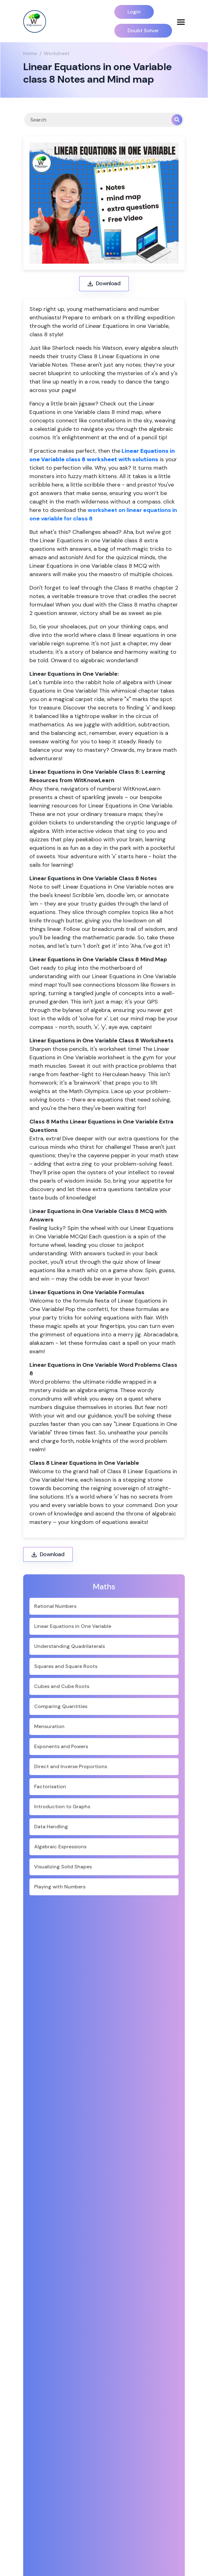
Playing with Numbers (60, 1886)
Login (134, 11)
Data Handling (51, 1826)
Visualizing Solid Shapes (63, 1866)
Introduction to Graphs (62, 1806)
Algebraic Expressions (60, 1846)
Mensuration (49, 1726)
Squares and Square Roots (65, 1666)
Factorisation (50, 1786)
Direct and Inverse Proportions (70, 1766)
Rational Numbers (55, 1606)
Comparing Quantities (60, 1706)
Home (30, 53)
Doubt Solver (143, 30)
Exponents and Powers (61, 1746)
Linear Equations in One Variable (72, 1626)
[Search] (97, 120)
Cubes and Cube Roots (61, 1686)
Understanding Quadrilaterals (69, 1646)
